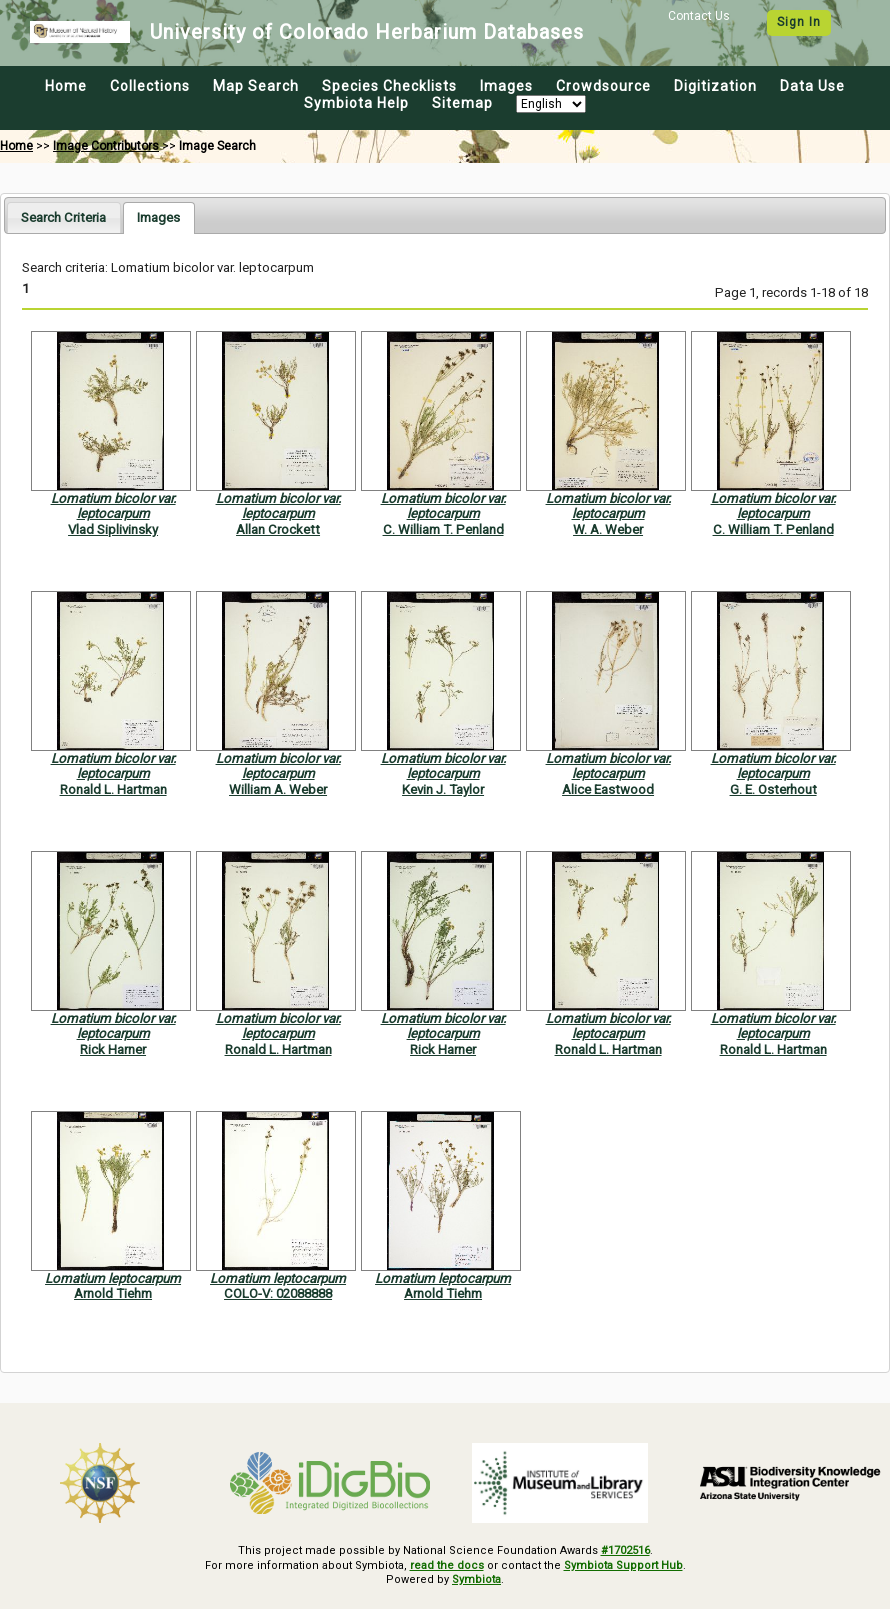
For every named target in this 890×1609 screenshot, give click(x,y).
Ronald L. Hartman (113, 789)
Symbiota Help (356, 103)
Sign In (799, 22)
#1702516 (625, 1550)
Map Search (256, 86)
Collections (150, 86)
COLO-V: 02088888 (278, 1293)
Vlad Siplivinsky (113, 529)
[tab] (63, 217)
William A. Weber (278, 789)
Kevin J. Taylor (443, 789)
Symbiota (476, 1579)
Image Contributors (106, 146)
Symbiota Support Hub (623, 1565)
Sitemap (462, 103)
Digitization (715, 86)
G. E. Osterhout (773, 789)
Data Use (812, 86)
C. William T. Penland (443, 529)
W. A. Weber (608, 529)
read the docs (447, 1565)
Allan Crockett (278, 529)
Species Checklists (389, 86)
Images (506, 86)
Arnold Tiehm (113, 1293)
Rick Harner (113, 1049)
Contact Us (699, 16)
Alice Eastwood (608, 789)
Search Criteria (63, 217)
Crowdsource (603, 86)
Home (66, 86)
